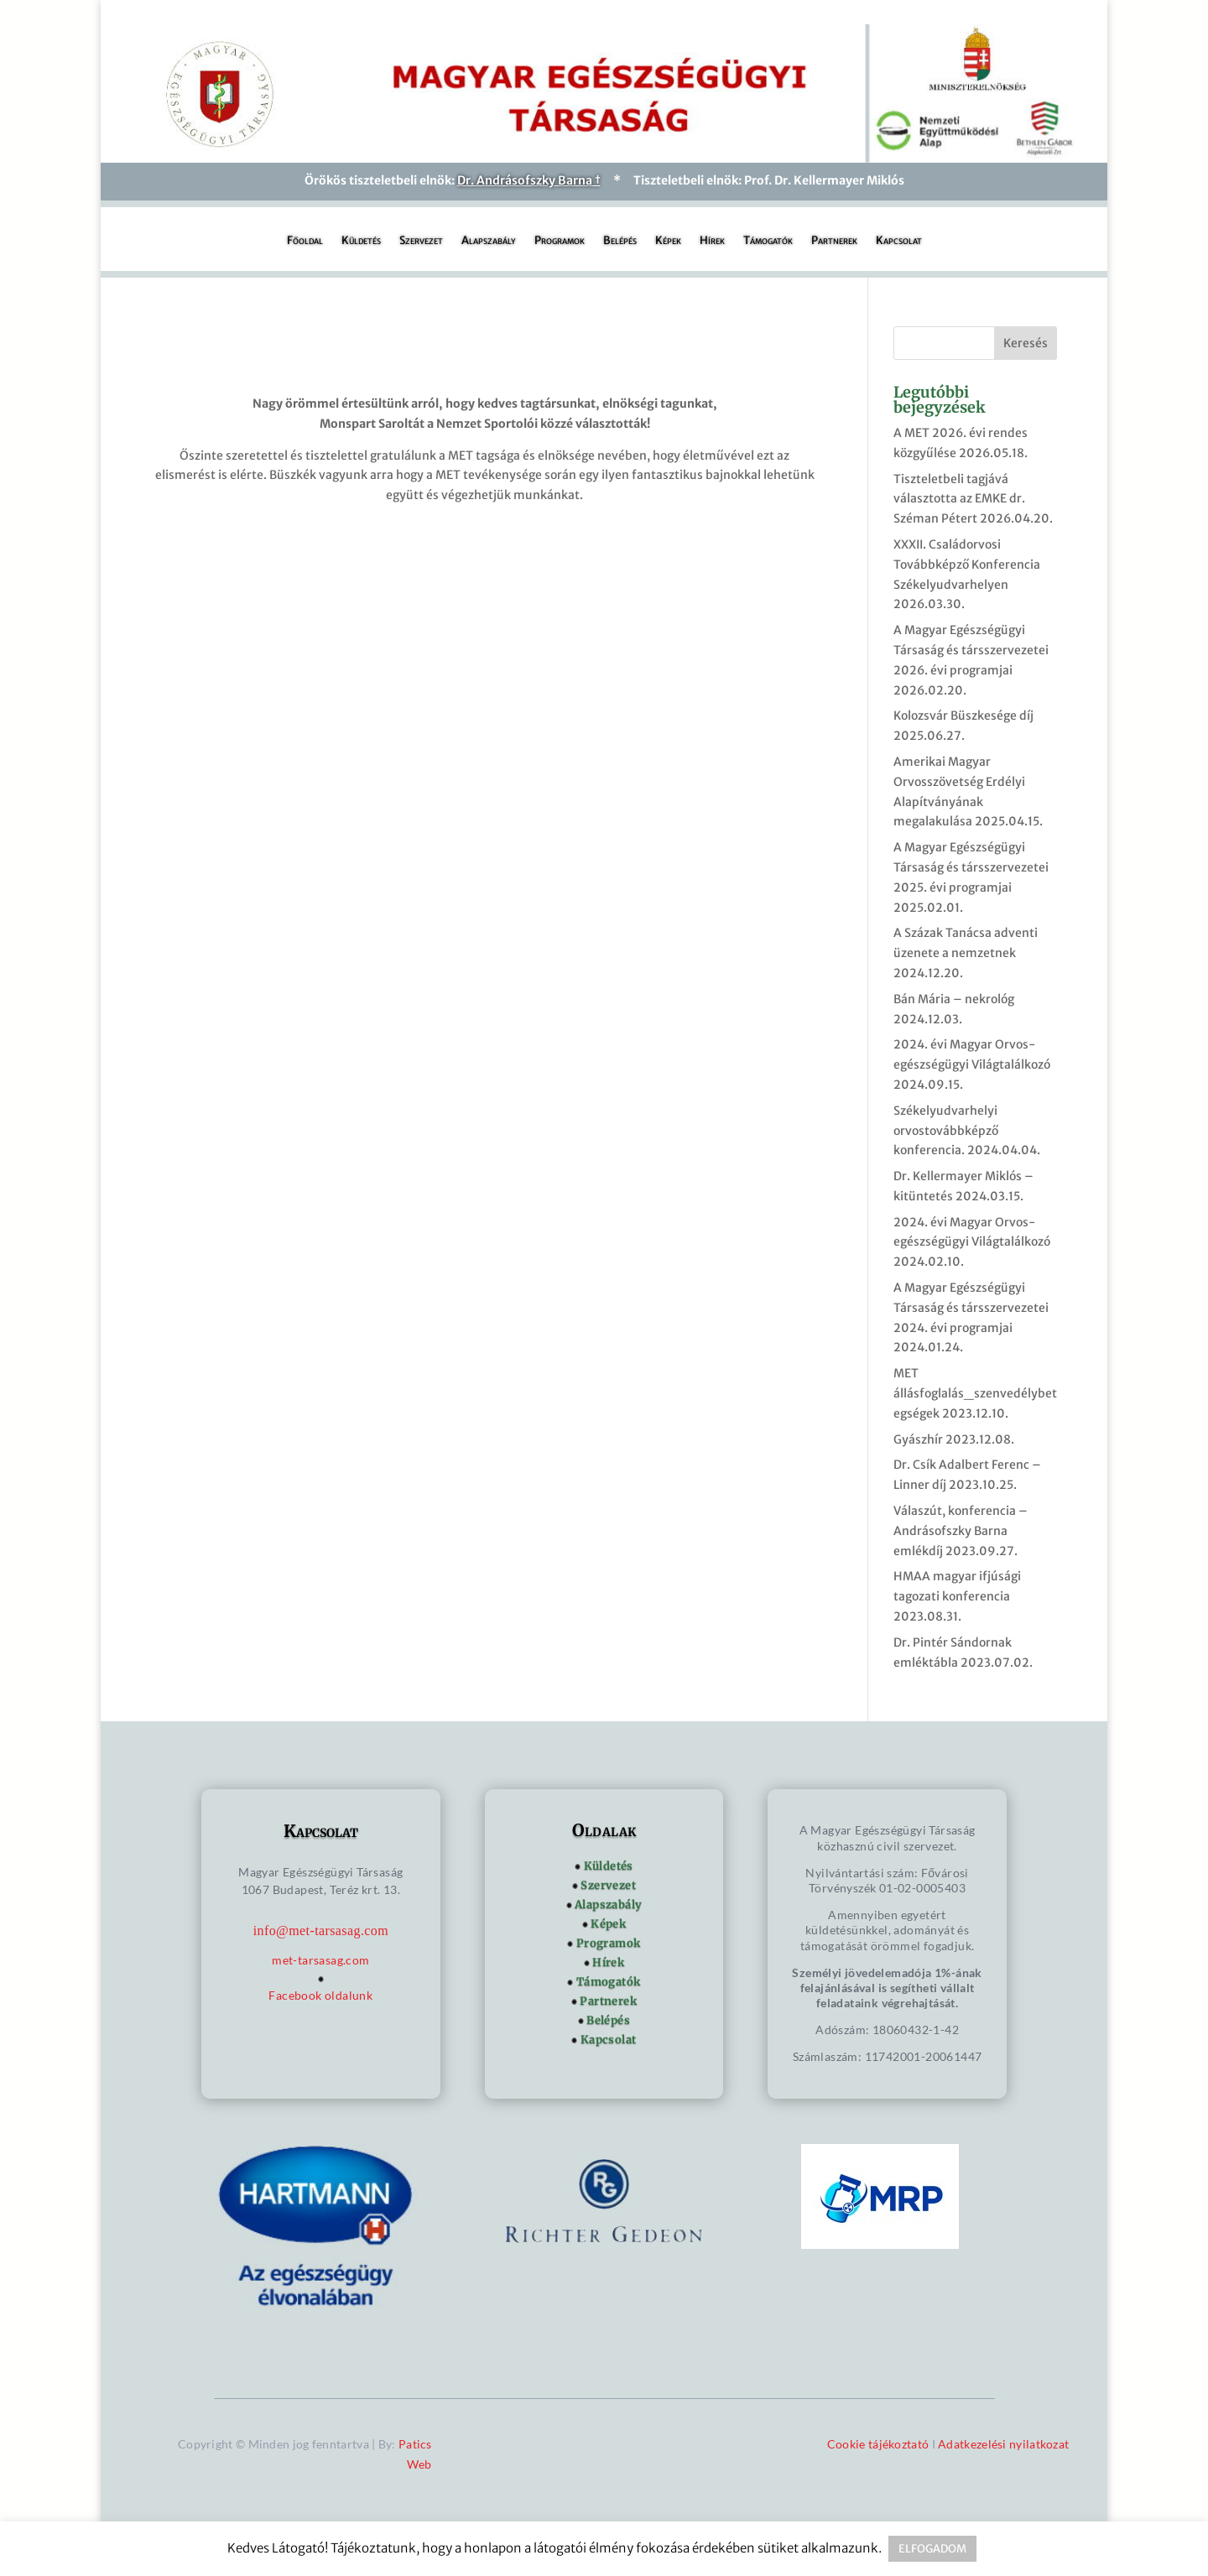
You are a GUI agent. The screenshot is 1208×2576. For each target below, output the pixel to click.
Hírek (712, 241)
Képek (668, 241)
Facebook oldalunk (320, 1995)
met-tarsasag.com (320, 1960)
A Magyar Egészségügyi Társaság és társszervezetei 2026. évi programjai (971, 650)
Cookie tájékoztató (878, 2444)
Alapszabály (488, 241)
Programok (559, 241)
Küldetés (361, 241)
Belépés (620, 241)
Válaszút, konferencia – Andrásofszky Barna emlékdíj (960, 1531)
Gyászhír (918, 1439)
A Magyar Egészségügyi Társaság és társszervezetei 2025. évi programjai (971, 867)
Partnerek (834, 241)
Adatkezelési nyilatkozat (1003, 2444)
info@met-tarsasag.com (320, 1930)
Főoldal (305, 241)
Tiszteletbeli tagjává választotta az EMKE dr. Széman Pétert (959, 499)
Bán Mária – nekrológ (953, 999)
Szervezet (421, 241)
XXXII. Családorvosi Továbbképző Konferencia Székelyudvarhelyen (966, 564)
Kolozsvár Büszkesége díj (963, 715)
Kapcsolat (899, 241)
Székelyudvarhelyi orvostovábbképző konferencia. (945, 1130)
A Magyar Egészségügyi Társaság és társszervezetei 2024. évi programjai (971, 1307)
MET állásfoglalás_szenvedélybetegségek (975, 1393)
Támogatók (768, 241)
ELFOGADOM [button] (932, 2549)
